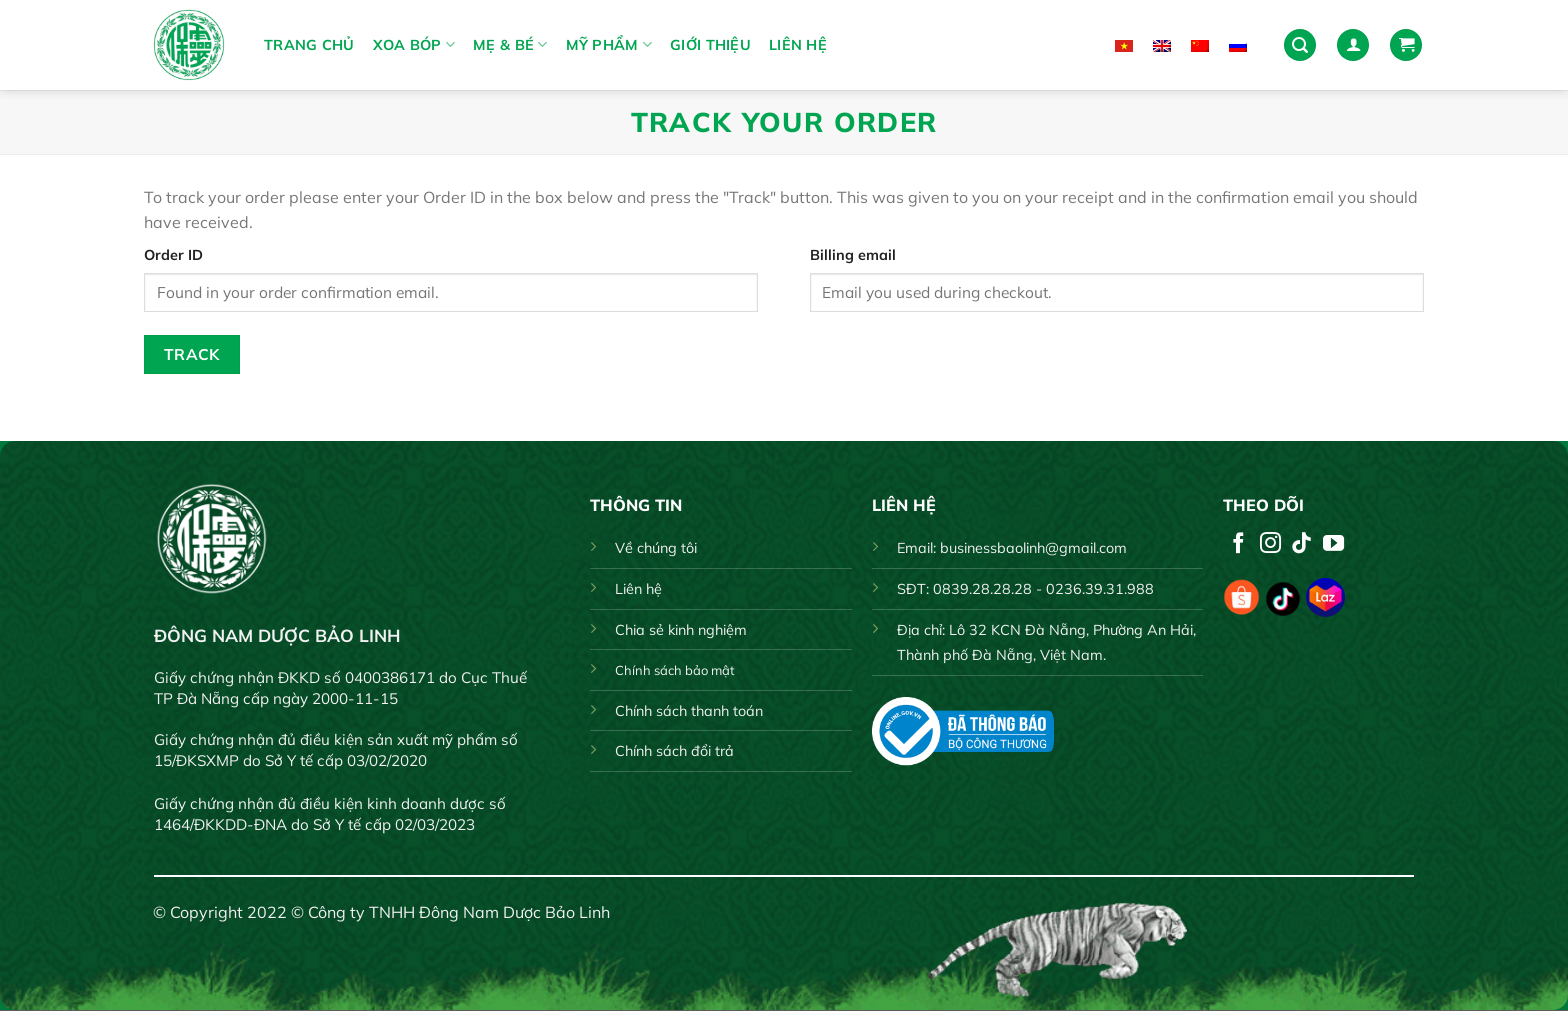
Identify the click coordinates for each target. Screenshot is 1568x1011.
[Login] (1353, 45)
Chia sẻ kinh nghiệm (681, 630)
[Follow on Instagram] (1270, 544)
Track (192, 354)
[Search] (1300, 45)
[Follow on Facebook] (1238, 544)
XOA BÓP (414, 44)
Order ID (173, 255)
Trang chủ (309, 45)
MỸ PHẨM (609, 44)
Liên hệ (798, 45)
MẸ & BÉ (510, 44)
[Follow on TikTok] (1301, 544)
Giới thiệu (710, 45)
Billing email (853, 255)
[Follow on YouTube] (1333, 544)
